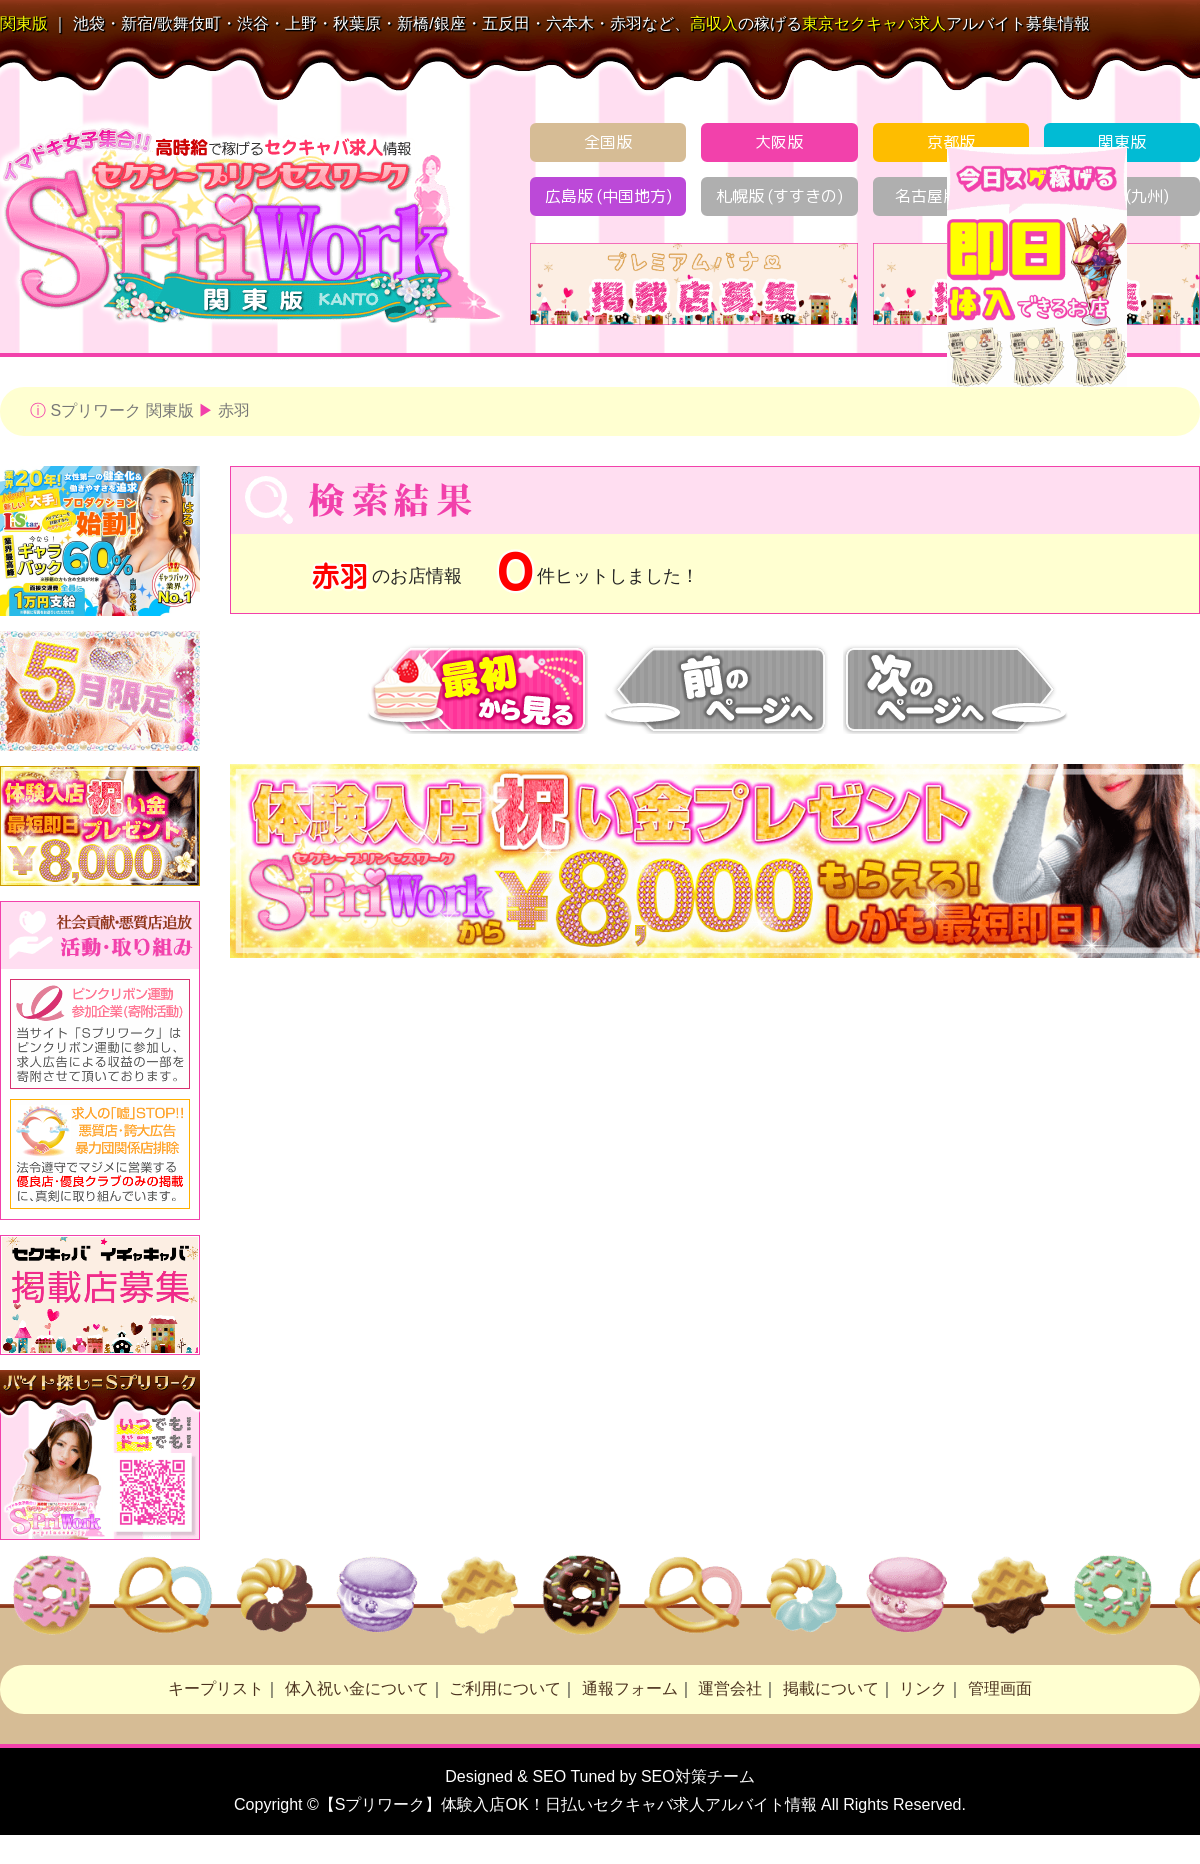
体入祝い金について (357, 1688)
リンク (923, 1688)
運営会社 (730, 1688)
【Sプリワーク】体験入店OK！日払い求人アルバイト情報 (568, 1804)
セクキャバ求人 (874, 23)
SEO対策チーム (698, 1776)
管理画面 (1000, 1688)
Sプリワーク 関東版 (121, 410)
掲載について (831, 1688)
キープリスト (216, 1688)
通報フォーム (630, 1688)
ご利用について (505, 1688)
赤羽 (234, 410)
